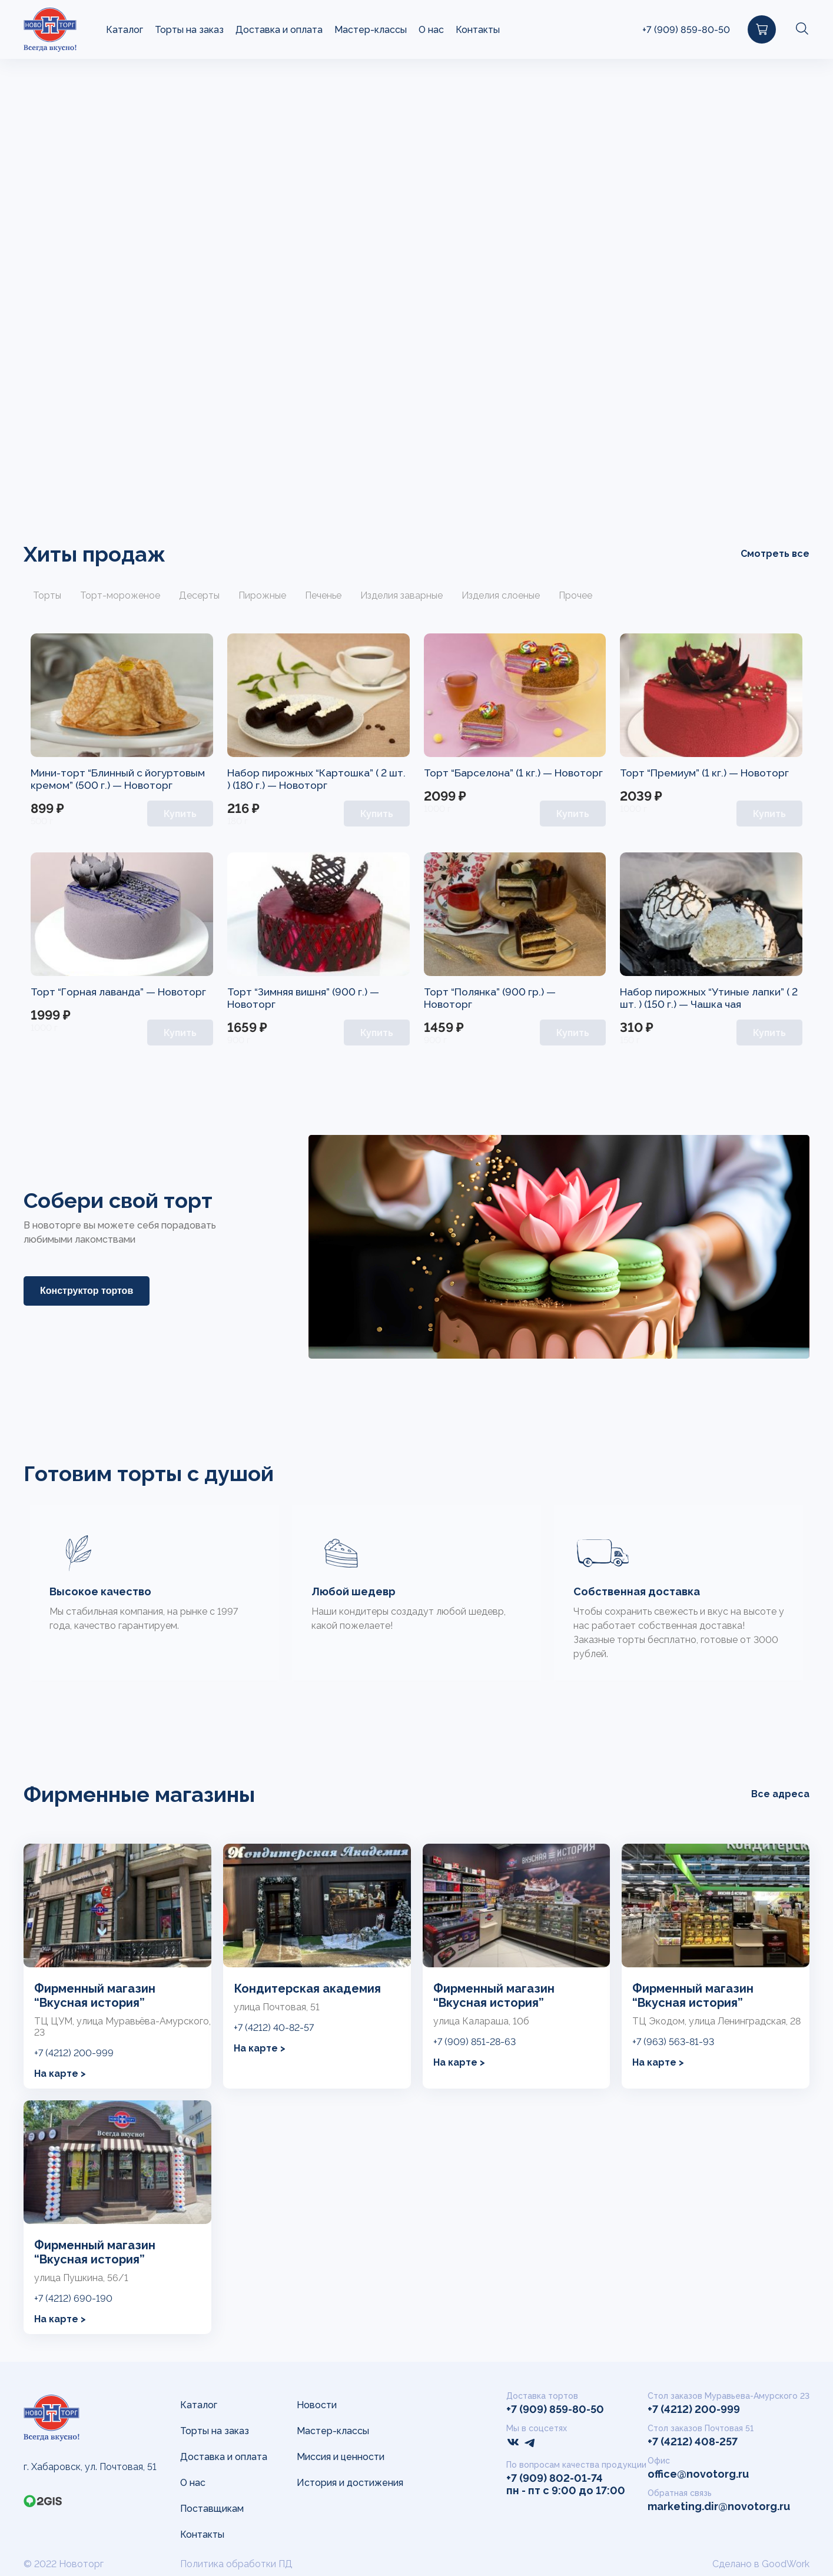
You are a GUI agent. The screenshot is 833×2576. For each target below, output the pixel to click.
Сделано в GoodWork (760, 2564)
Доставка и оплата (279, 29)
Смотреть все (775, 553)
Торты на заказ (189, 29)
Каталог (124, 29)
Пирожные (262, 595)
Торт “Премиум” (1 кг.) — (683, 772)
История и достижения (350, 2482)
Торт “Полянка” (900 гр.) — (492, 991)
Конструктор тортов (86, 1291)
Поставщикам (212, 2508)
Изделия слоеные (501, 595)
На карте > (60, 2074)
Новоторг (152, 785)
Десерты (199, 595)
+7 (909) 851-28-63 (474, 2042)
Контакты (478, 29)
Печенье (323, 595)
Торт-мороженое (120, 595)
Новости (317, 2405)
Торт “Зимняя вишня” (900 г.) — (305, 991)
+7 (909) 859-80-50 (686, 29)
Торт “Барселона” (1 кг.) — (490, 772)
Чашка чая (729, 1004)
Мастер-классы (370, 29)
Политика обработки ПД (236, 2564)
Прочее (575, 595)
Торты (47, 595)
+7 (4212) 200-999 (74, 2053)
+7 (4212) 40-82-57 (274, 2028)
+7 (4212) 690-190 (73, 2299)
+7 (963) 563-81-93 (673, 2042)
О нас (431, 29)
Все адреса (780, 1795)
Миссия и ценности (340, 2456)
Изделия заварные (401, 595)
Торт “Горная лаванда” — (96, 991)
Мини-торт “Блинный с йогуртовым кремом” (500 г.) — (120, 778)
